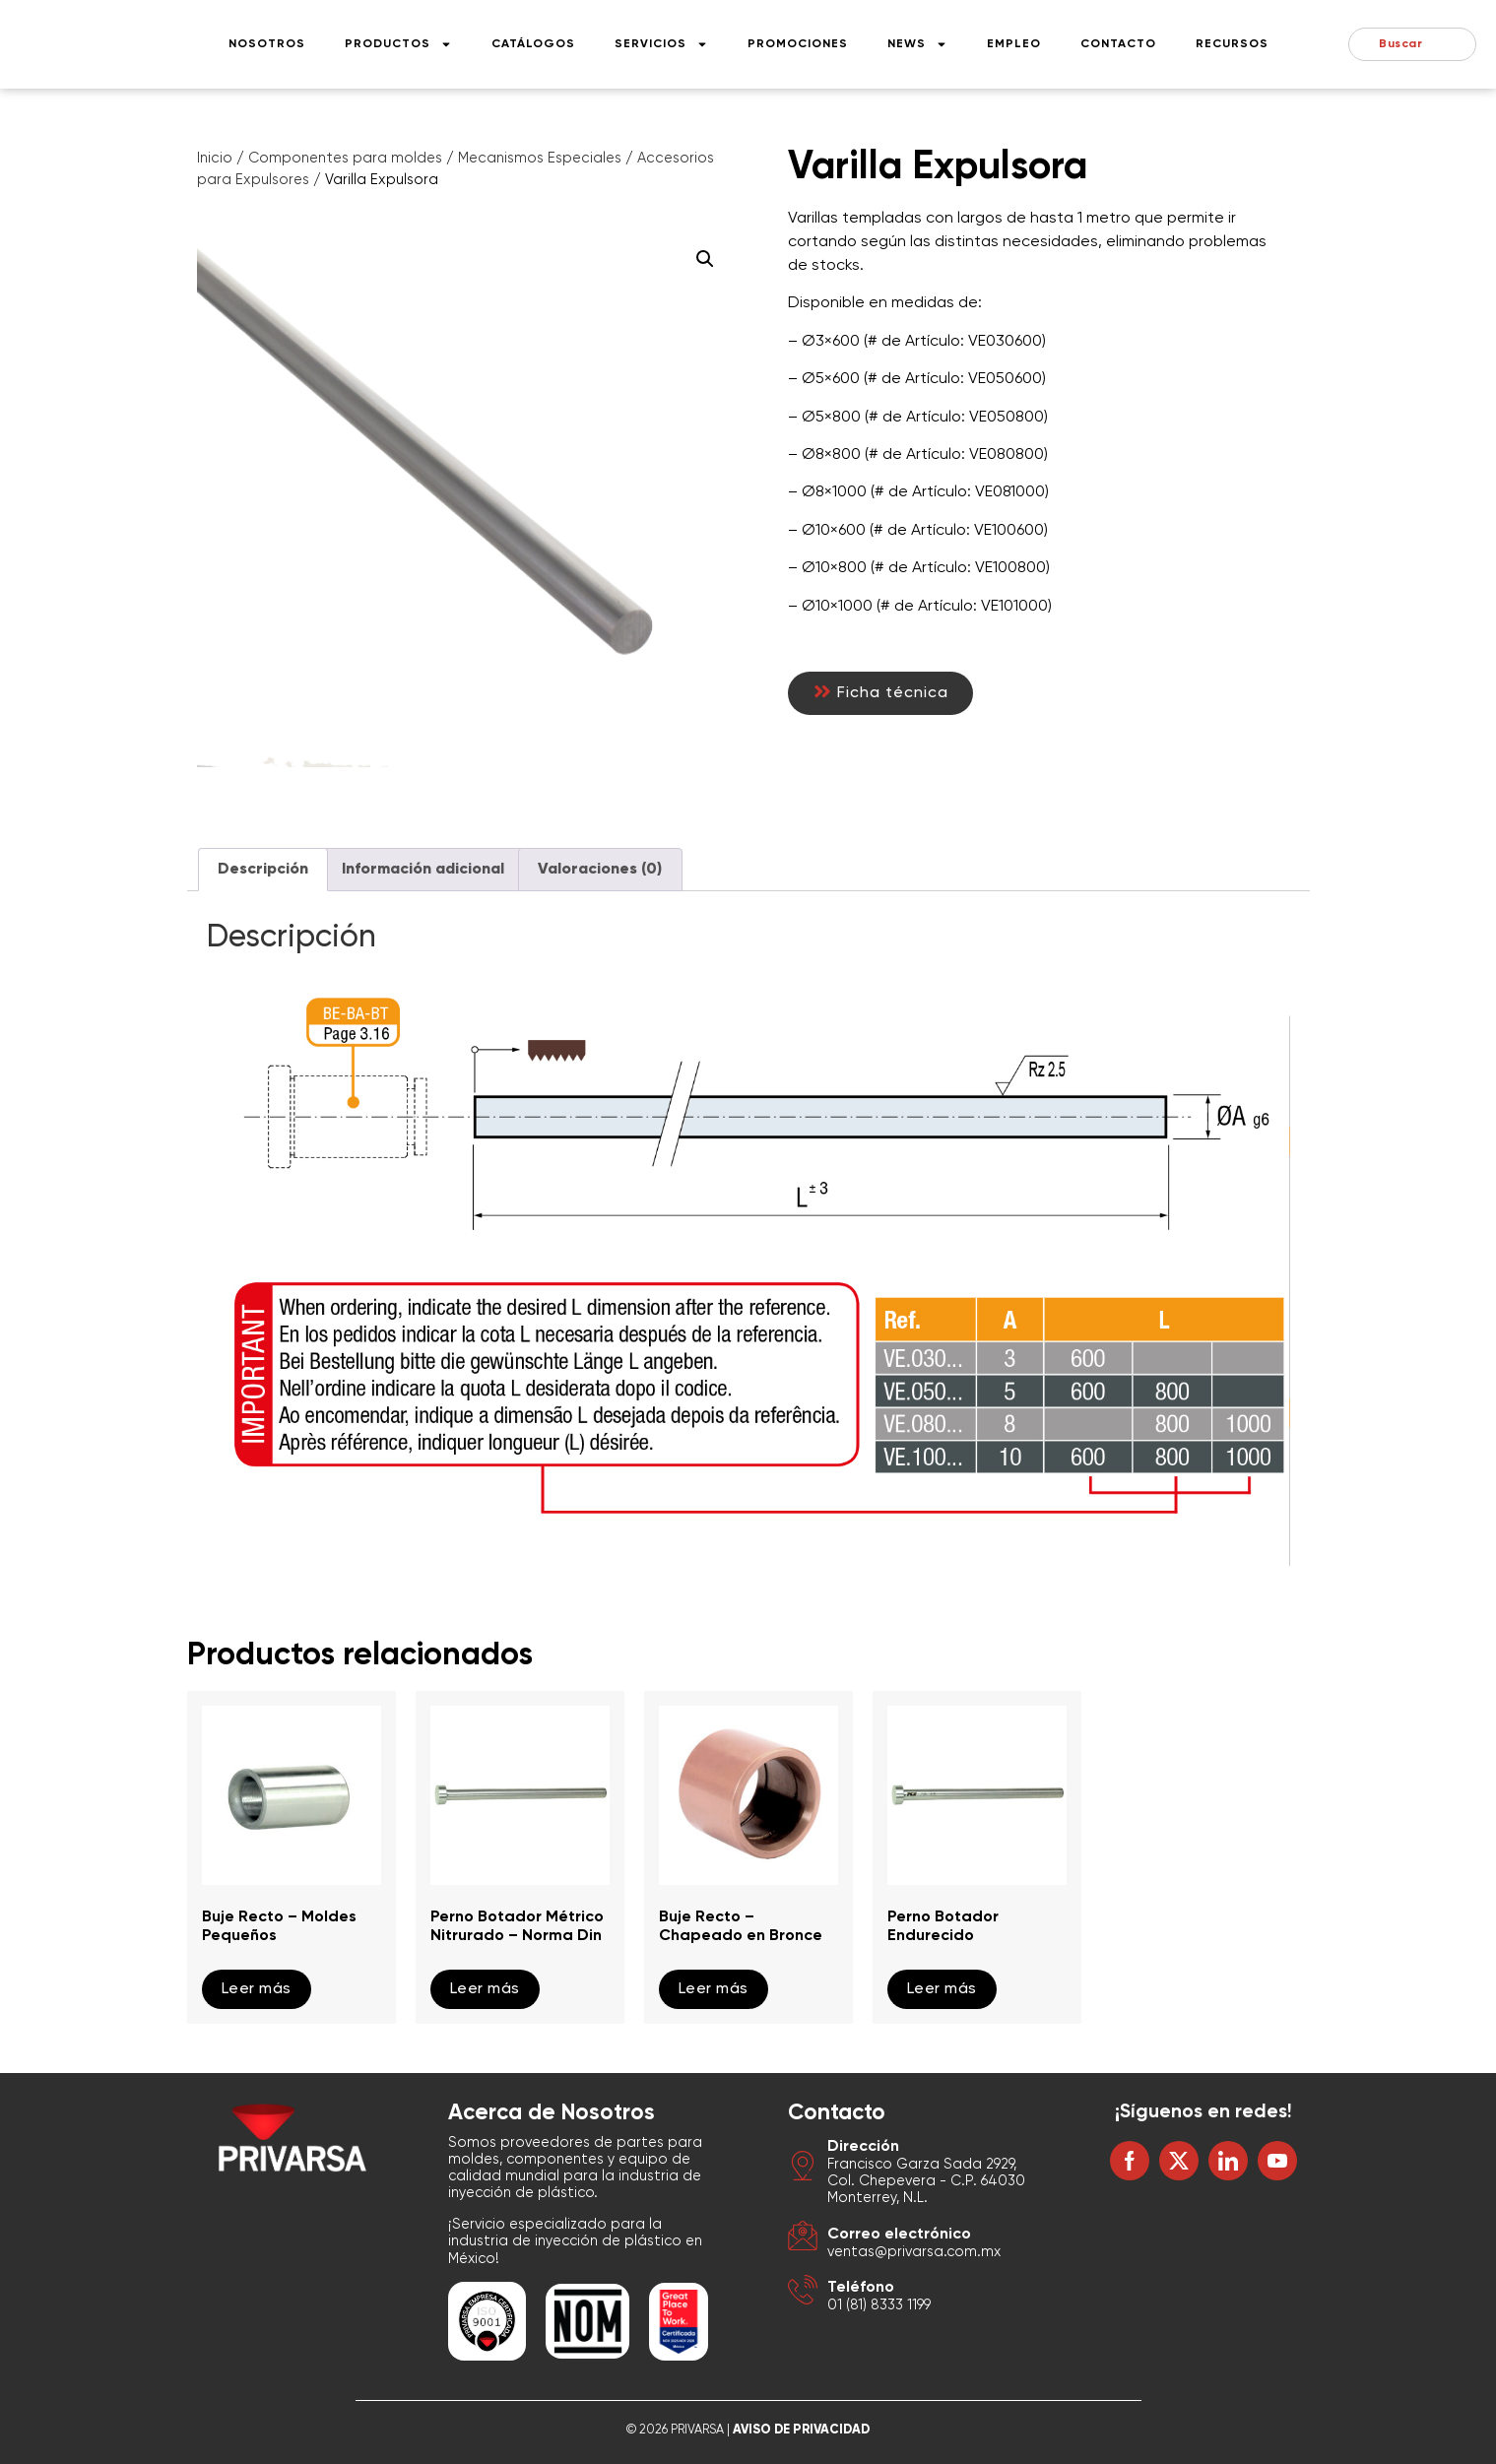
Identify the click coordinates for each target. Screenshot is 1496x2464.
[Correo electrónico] (802, 2239)
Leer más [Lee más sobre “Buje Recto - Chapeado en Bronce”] (713, 1989)
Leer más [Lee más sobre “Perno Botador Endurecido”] (942, 1989)
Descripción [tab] (263, 869)
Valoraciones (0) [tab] (600, 869)
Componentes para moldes (345, 158)
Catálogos (533, 44)
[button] (705, 259)
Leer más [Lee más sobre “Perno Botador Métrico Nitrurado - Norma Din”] (485, 1989)
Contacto (1118, 44)
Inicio (214, 158)
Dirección (863, 2147)
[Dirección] (802, 2169)
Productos (398, 44)
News (917, 44)
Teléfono (860, 2288)
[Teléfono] (802, 2293)
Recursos (1232, 44)
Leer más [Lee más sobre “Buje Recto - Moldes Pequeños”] (257, 1989)
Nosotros (266, 44)
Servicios (661, 44)
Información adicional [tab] (423, 869)
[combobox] (1412, 44)
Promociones (798, 44)
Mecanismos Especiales (539, 158)
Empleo (1014, 44)
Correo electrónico (899, 2234)
